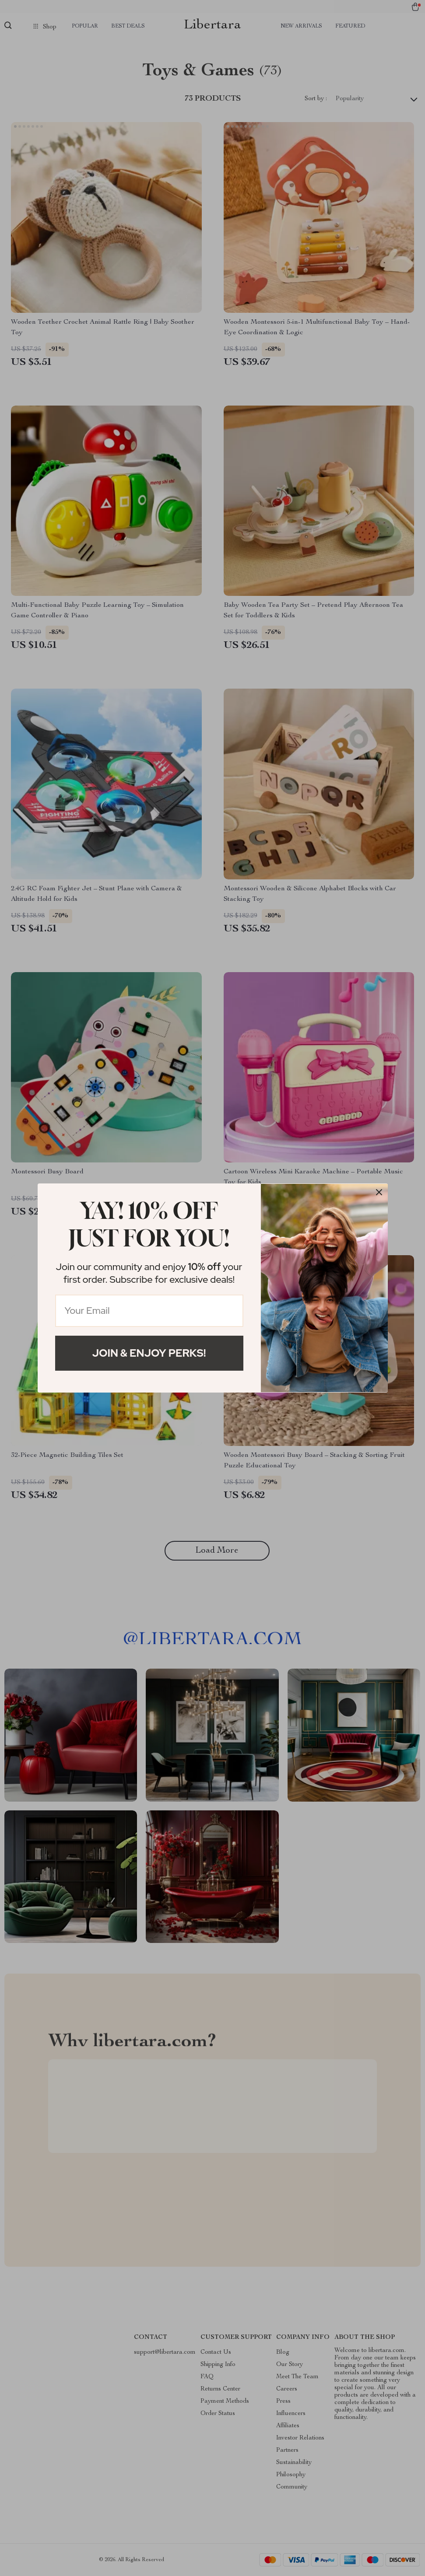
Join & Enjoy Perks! (149, 1353)
